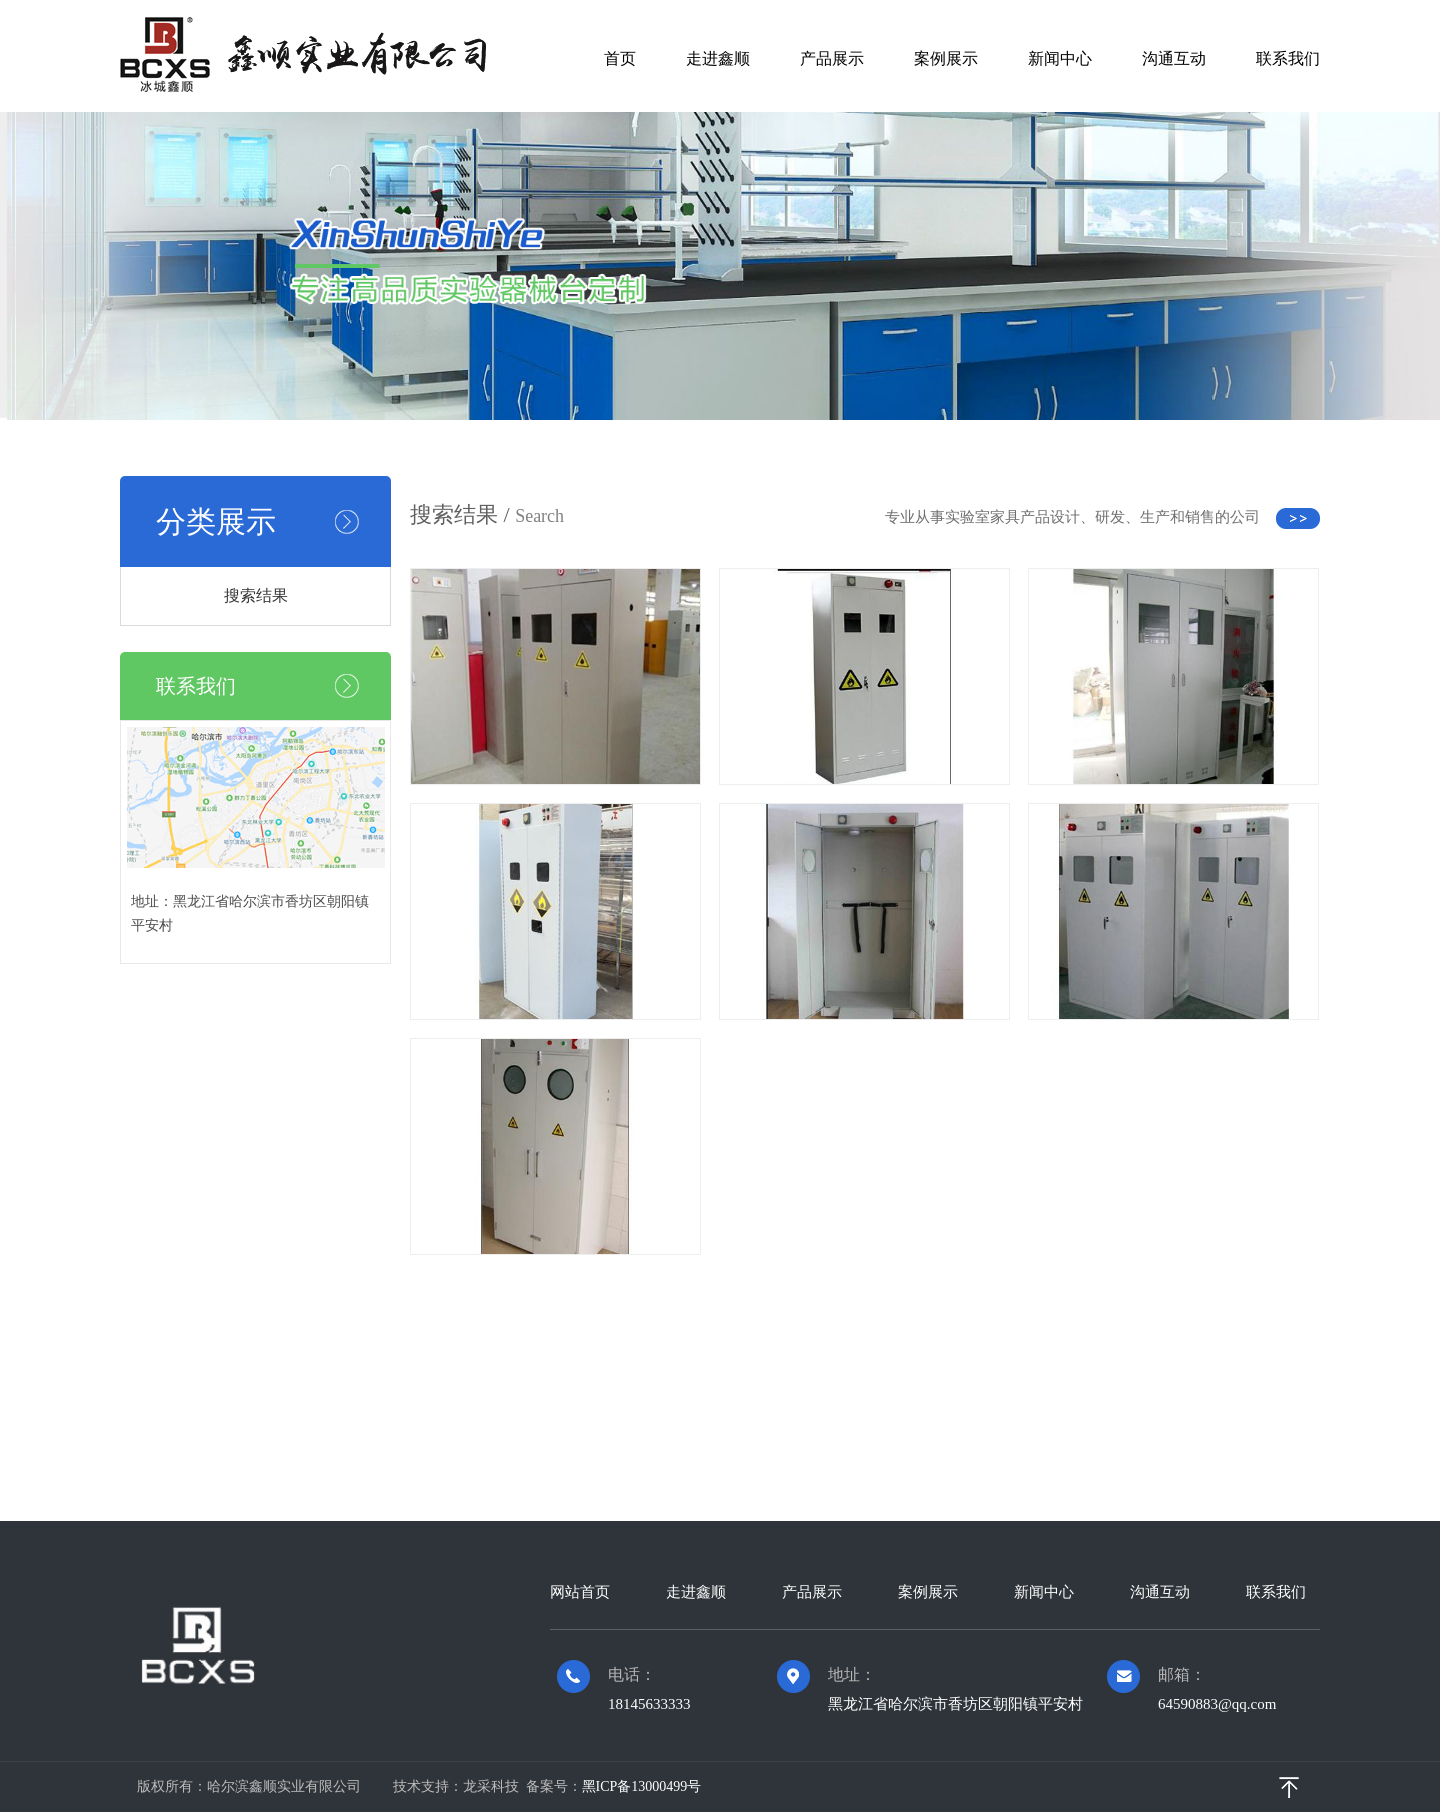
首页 (620, 58)
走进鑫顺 (718, 58)
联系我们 (1288, 58)
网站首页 (580, 1592)
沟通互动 (1174, 58)
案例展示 (946, 58)
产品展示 (832, 58)
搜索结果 (256, 595)
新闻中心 (1060, 58)
